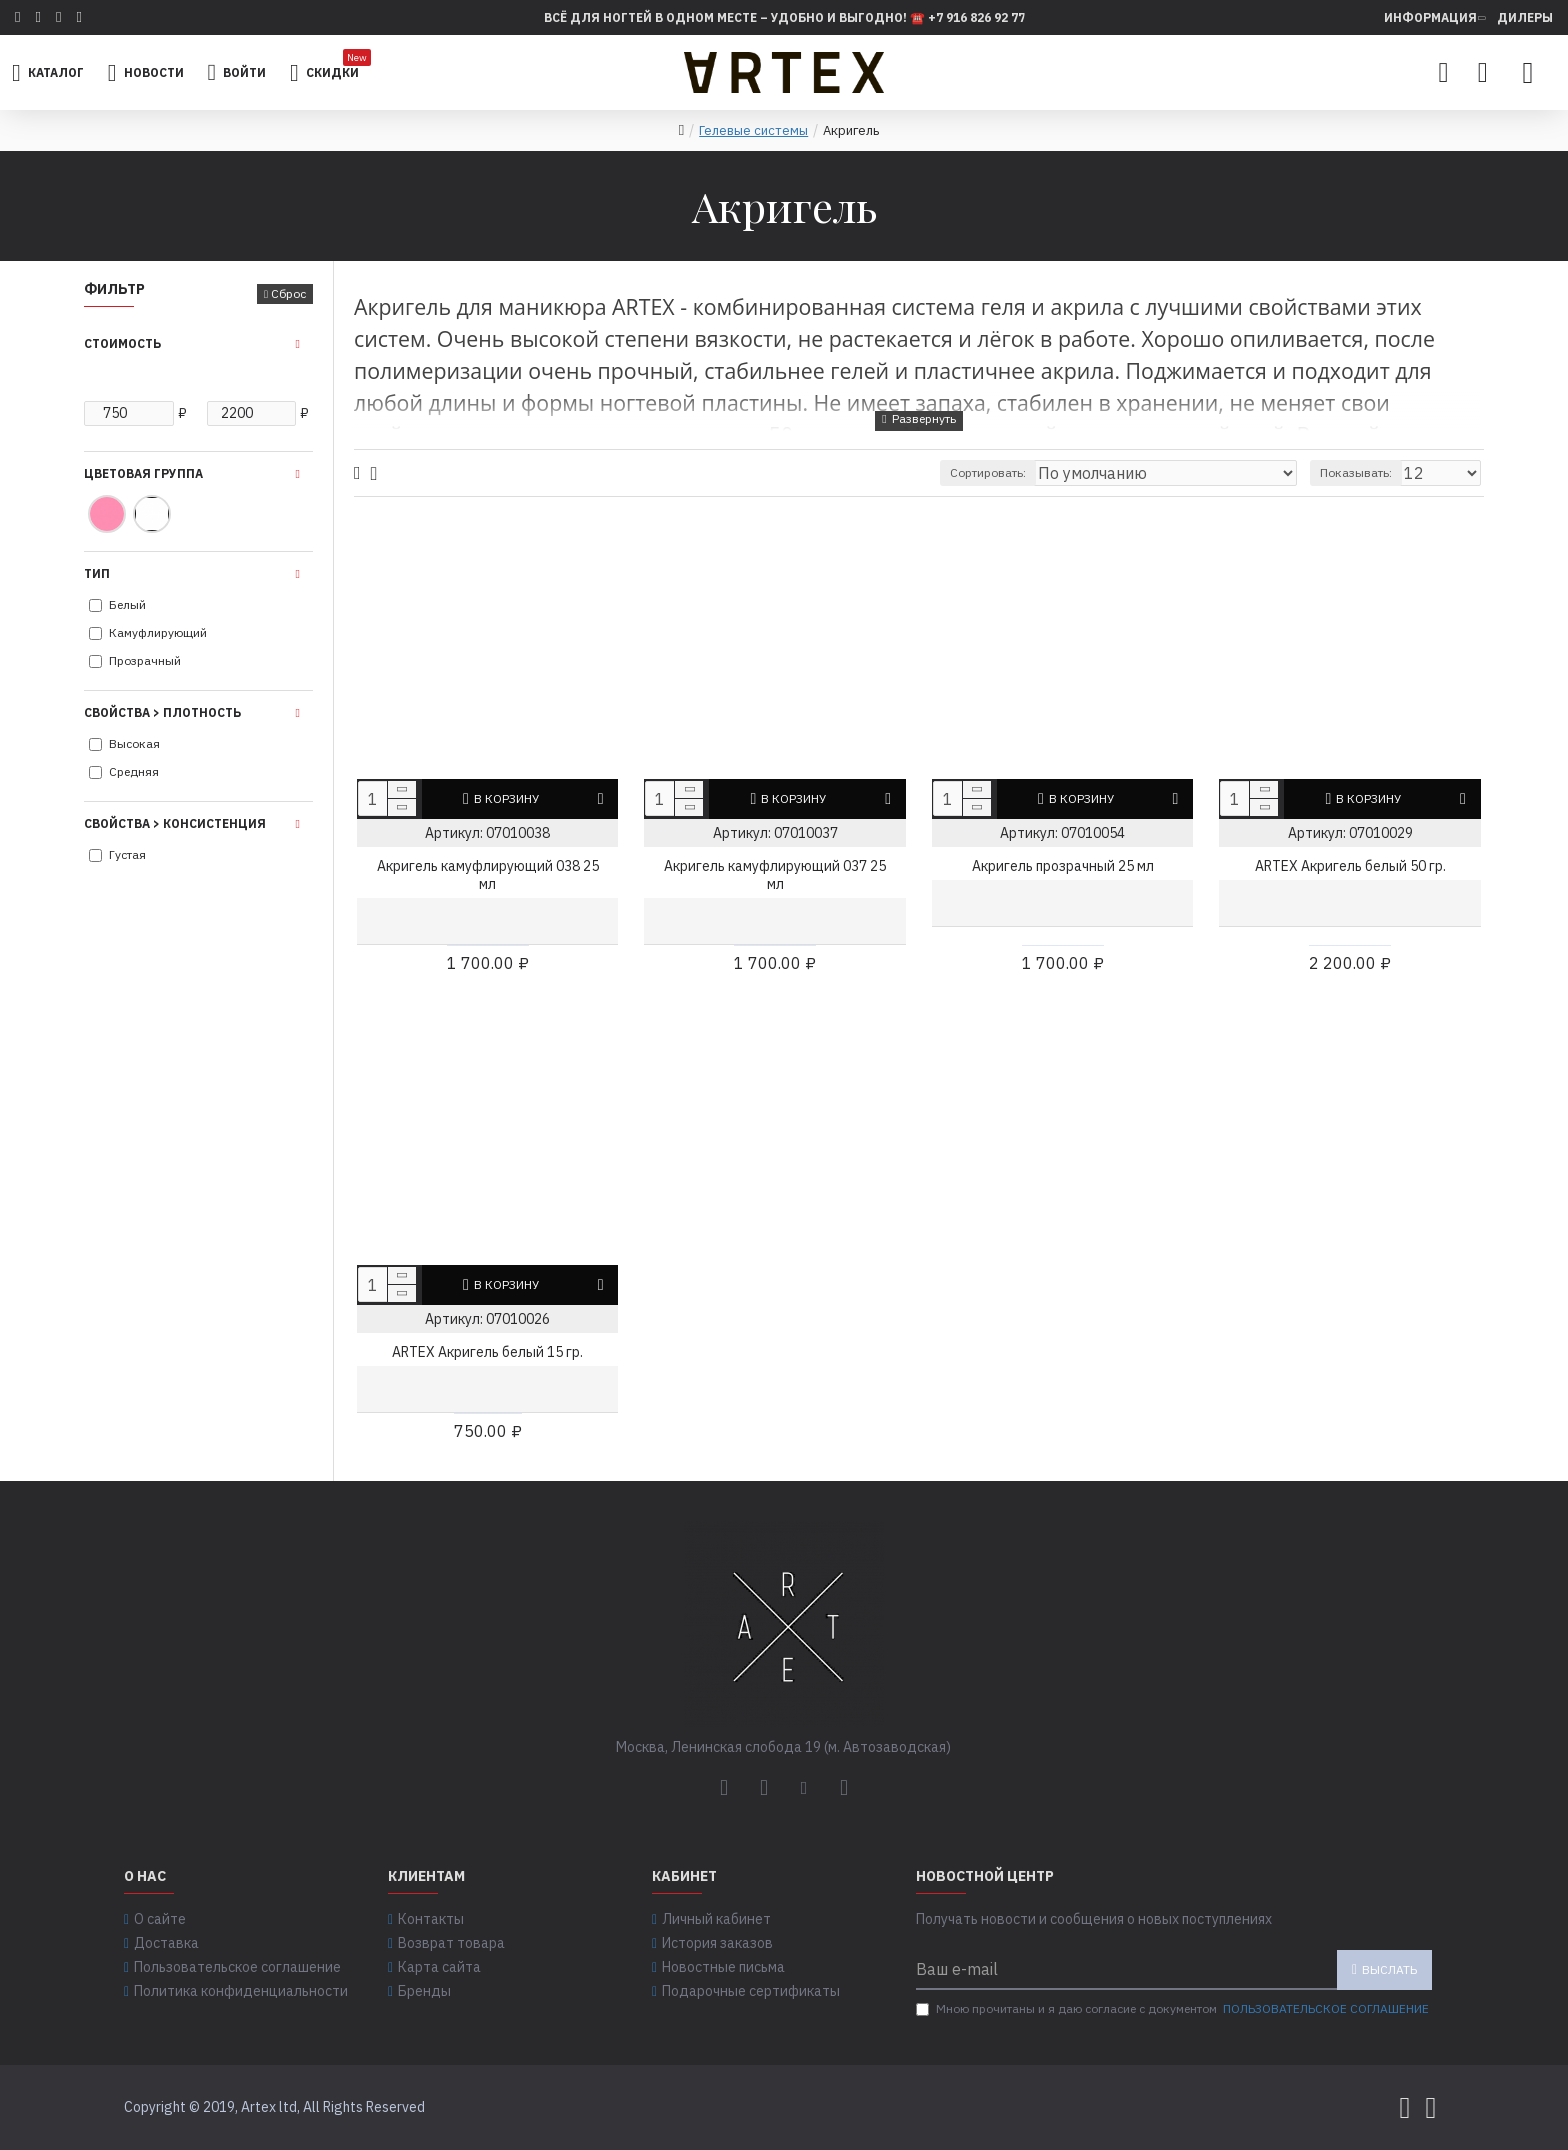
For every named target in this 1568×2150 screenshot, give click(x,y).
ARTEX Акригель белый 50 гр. (1350, 866)
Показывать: (1365, 472)
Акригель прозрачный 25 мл (1063, 866)
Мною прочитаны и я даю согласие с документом (1174, 2009)
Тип (97, 573)
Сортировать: (1055, 472)
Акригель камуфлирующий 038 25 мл (488, 875)
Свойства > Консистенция (175, 823)
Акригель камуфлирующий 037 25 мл (775, 875)
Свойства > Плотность (162, 712)
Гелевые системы (753, 130)
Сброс (288, 293)
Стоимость (122, 343)
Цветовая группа (143, 473)
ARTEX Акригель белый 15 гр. (487, 1352)
